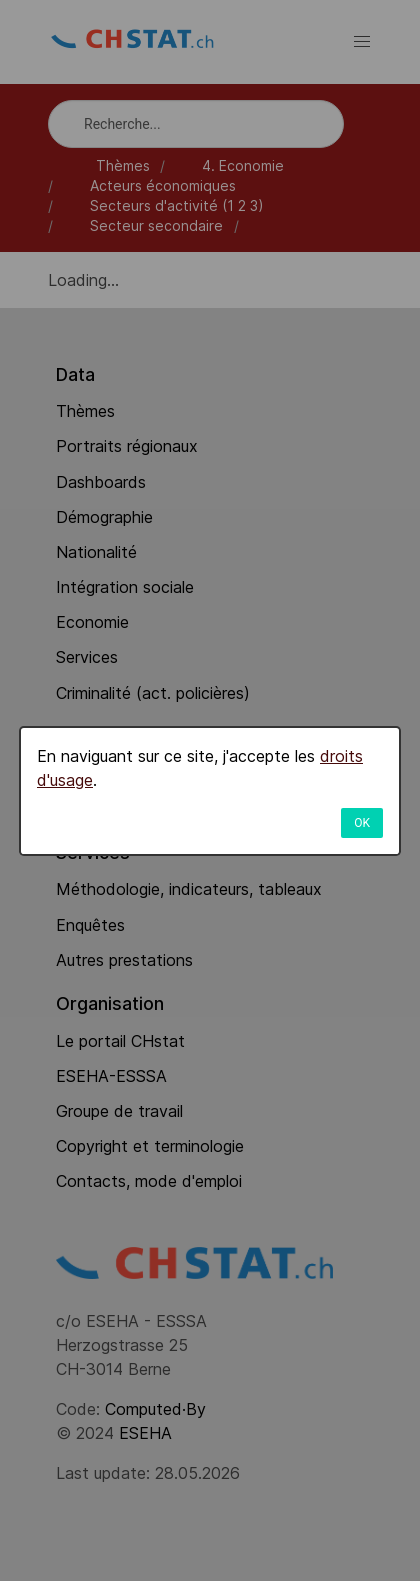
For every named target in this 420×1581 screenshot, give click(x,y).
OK (362, 823)
